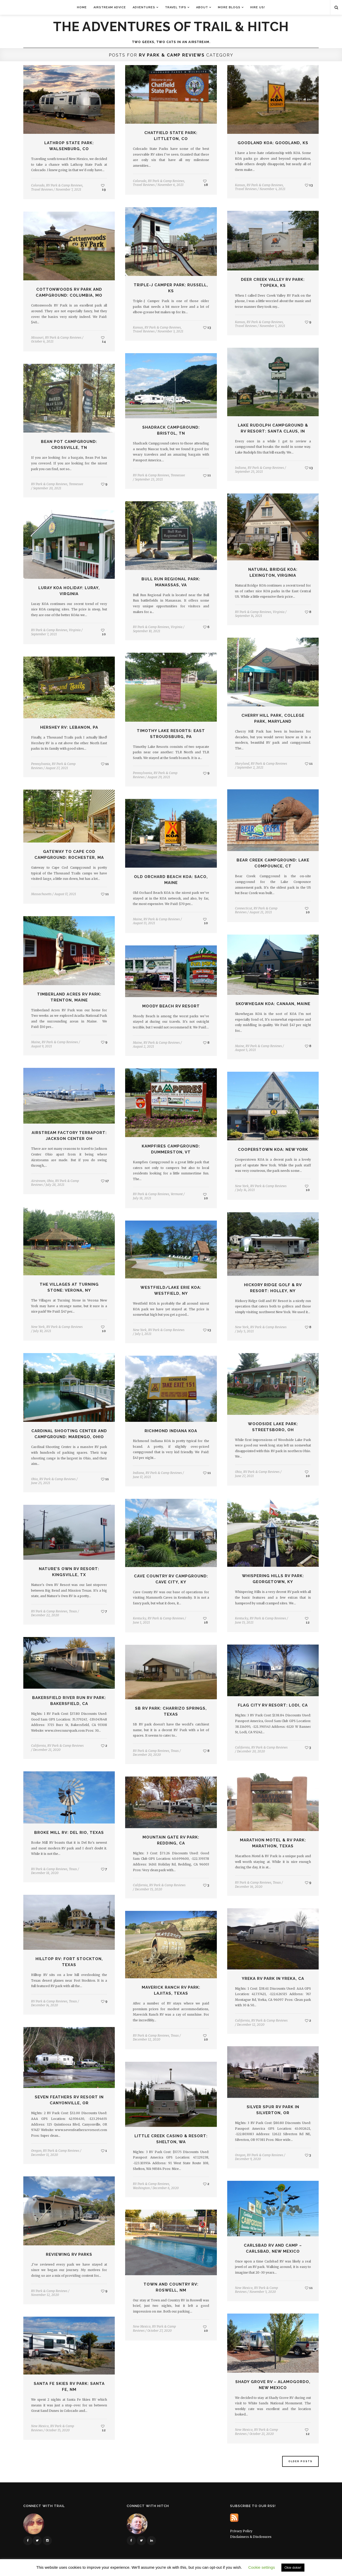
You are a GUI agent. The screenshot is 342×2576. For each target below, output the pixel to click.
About (202, 7)
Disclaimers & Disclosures (251, 2537)
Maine (137, 919)
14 (103, 339)
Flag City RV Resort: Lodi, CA (273, 1705)
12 (307, 1620)
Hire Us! (257, 7)
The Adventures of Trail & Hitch (171, 26)
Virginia (278, 612)
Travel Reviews (42, 189)
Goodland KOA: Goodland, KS (273, 143)
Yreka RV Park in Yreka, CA (273, 1978)
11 (207, 475)
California (38, 1745)
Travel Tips (175, 7)
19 (103, 187)
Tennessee (178, 475)
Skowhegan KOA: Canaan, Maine (273, 1003)
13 (309, 185)
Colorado (38, 185)
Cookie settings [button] (261, 2567)
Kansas (240, 185)
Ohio (50, 1181)
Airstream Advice (110, 7)
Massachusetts (41, 894)
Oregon (36, 2151)
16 (205, 1620)
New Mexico (244, 2288)
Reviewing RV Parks (69, 2254)
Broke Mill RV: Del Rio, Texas (69, 1832)
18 (205, 183)
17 (105, 1181)
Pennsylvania (142, 773)
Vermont (177, 1194)
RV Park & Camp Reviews (64, 185)
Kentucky (241, 1618)
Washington (141, 2188)
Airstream (38, 1181)
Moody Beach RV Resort (171, 1006)
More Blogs (229, 7)
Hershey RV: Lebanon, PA (69, 727)
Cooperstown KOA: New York (273, 1149)
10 (103, 632)
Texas (73, 1611)
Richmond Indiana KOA (171, 1431)
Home (82, 7)
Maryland (242, 763)
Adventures (144, 7)
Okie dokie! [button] (292, 2568)
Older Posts (300, 2461)
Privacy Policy (241, 2531)
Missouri (37, 337)
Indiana (240, 468)
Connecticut (243, 908)
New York (242, 1186)
